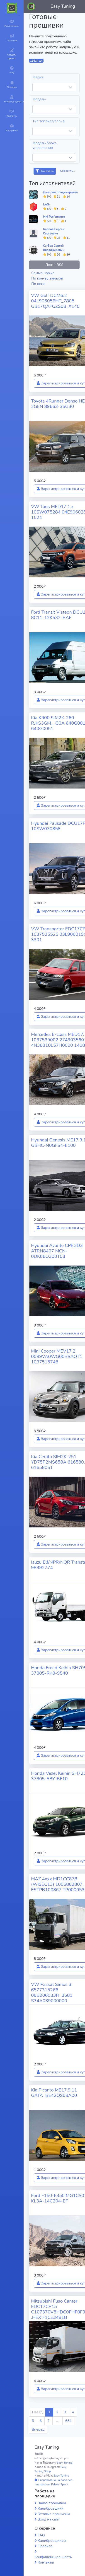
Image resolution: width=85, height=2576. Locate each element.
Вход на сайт (49, 2519)
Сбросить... (67, 171)
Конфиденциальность (53, 2556)
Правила (45, 2546)
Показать (44, 171)
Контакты (46, 2562)
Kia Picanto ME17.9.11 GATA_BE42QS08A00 (54, 2092)
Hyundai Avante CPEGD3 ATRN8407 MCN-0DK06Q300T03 (57, 1250)
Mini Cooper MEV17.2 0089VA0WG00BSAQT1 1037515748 (56, 1356)
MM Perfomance (54, 217)
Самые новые (42, 272)
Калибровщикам (52, 2540)
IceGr (46, 205)
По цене (38, 283)
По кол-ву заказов (47, 278)
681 (68, 2420)
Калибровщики (50, 2508)
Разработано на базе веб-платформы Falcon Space (54, 2482)
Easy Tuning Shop (50, 2469)
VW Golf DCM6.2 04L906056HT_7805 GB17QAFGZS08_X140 (55, 300)
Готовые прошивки (54, 2513)
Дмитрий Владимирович (60, 192)
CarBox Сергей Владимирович (53, 248)
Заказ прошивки (52, 2503)
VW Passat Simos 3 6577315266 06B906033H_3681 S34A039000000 (52, 1992)
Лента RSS (54, 264)
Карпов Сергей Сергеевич (53, 231)
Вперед (38, 2429)
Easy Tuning (63, 6)
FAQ (41, 2535)
